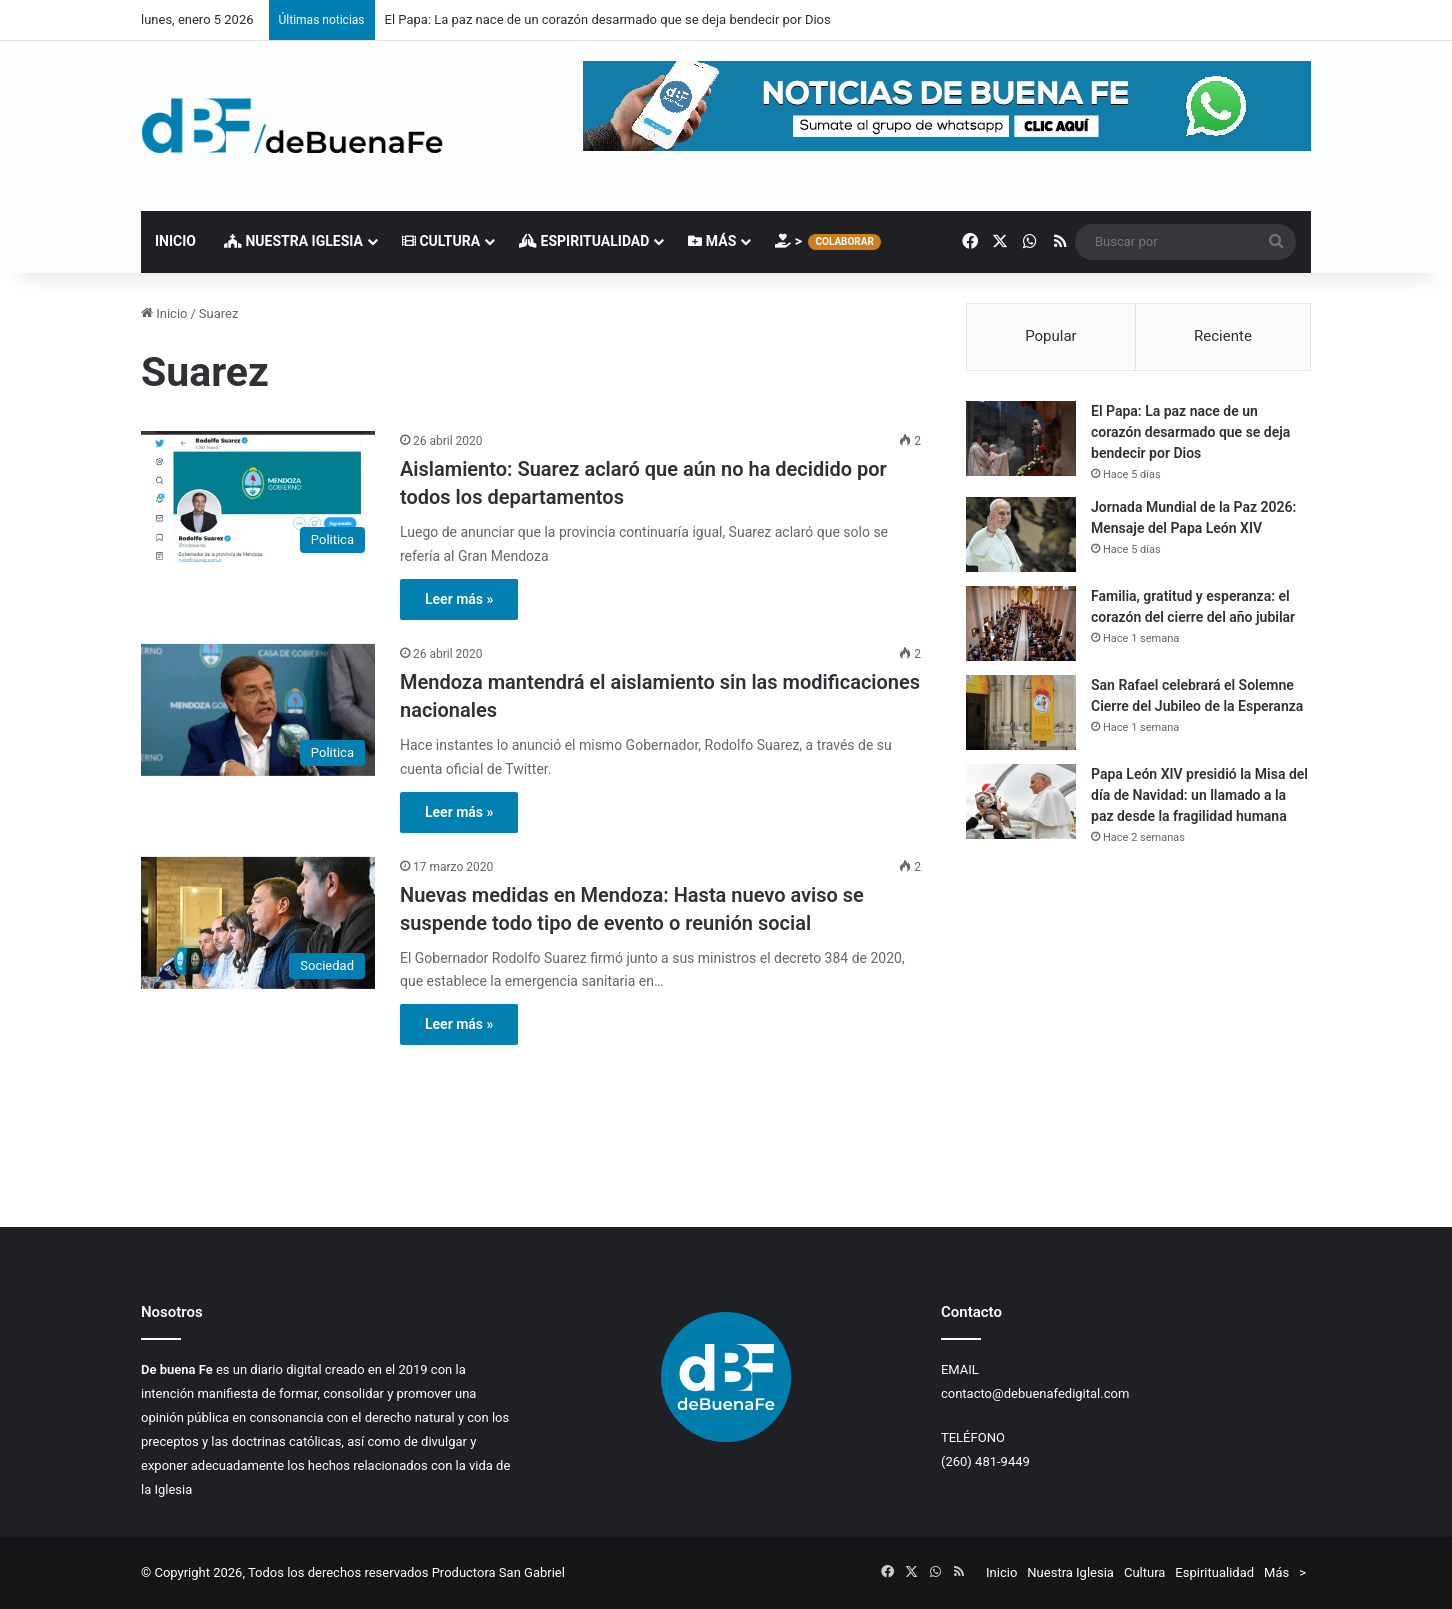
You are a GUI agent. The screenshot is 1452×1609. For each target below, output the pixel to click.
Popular (1051, 336)
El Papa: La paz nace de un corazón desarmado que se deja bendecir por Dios (608, 19)
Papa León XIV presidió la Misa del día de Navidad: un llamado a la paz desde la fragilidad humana (1199, 795)
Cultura (441, 241)
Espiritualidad (584, 241)
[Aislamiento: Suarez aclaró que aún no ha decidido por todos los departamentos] (258, 497)
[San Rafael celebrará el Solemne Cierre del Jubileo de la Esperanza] (1021, 712)
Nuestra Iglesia (293, 241)
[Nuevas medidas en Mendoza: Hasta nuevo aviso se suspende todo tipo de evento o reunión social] (258, 923)
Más (712, 241)
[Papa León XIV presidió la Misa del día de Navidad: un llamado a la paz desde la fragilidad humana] (1021, 801)
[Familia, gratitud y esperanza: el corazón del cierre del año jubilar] (1021, 623)
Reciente (1223, 336)
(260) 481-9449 (985, 1461)
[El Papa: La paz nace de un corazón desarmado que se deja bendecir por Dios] (1021, 438)
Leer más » (459, 599)
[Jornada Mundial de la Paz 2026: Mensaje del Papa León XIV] (1021, 534)
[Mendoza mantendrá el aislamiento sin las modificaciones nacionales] (258, 710)
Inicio (175, 241)
